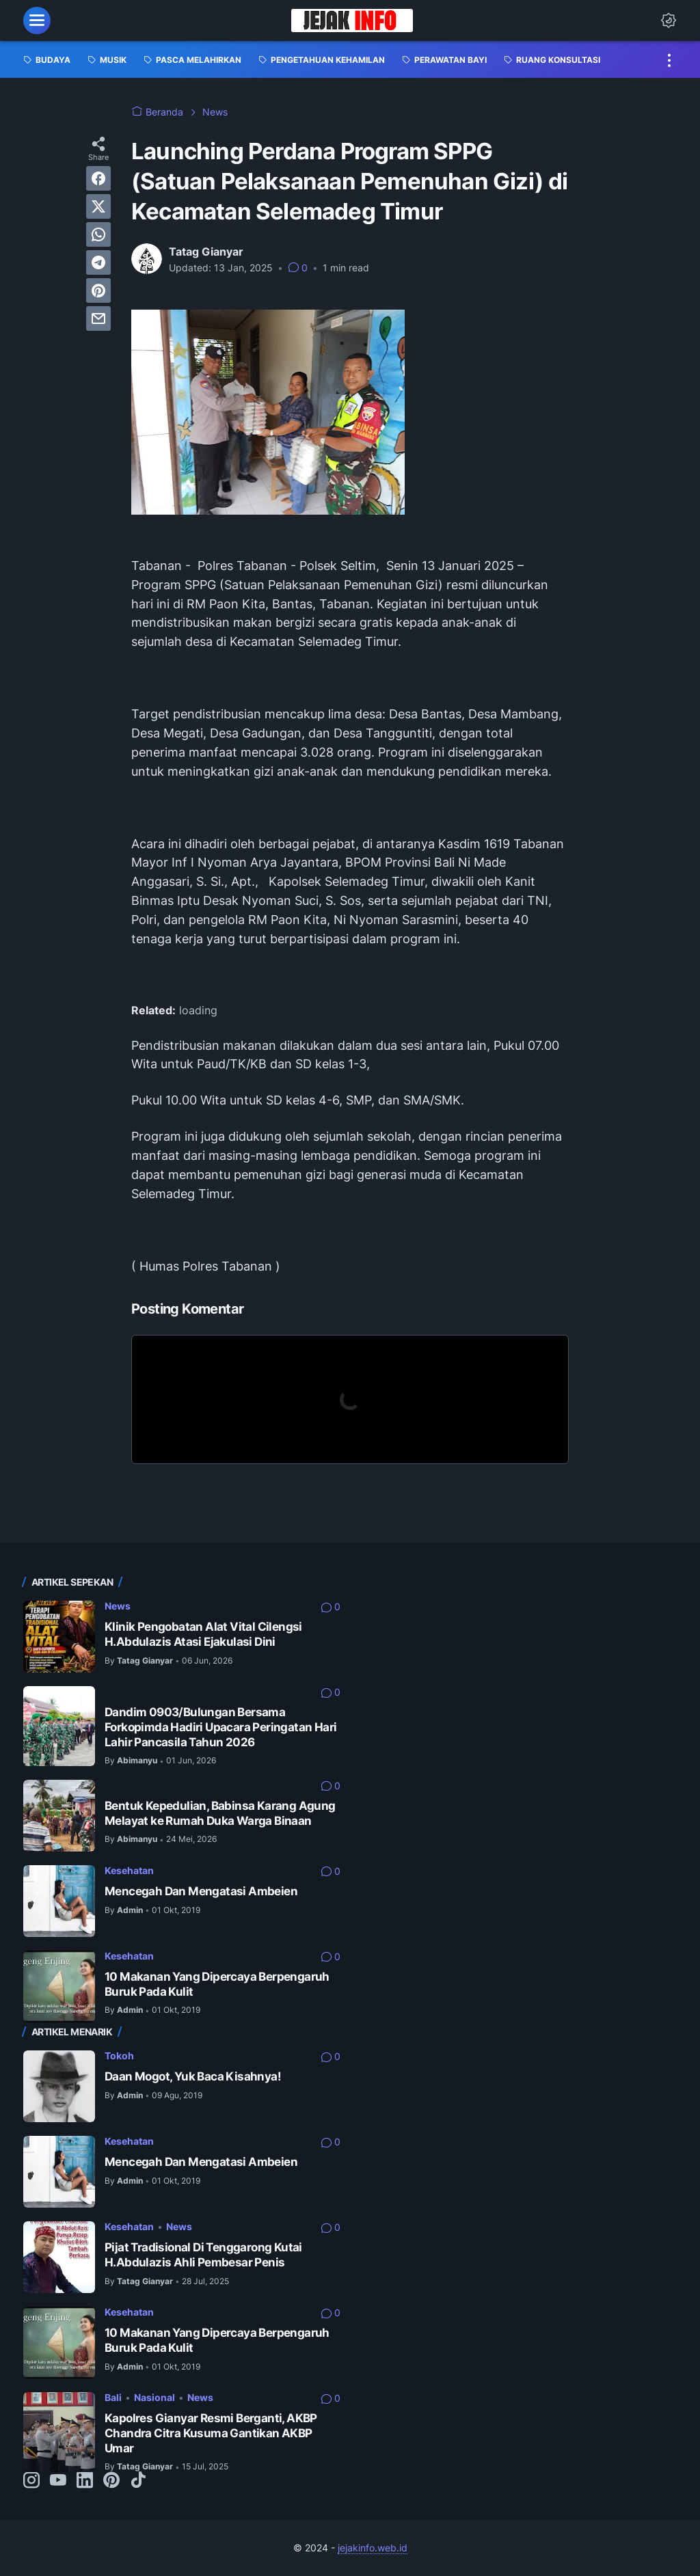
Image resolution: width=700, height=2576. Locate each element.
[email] (98, 318)
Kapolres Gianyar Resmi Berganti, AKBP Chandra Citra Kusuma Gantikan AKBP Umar (211, 2432)
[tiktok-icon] (138, 2481)
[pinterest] (98, 290)
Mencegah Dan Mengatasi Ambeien (201, 1891)
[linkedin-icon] (85, 2481)
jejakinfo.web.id (372, 2547)
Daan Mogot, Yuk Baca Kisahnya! (193, 2076)
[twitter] (98, 206)
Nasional (154, 2397)
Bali (113, 2397)
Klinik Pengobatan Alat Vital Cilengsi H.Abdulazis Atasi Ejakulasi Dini (203, 1634)
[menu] (37, 20)
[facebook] (98, 178)
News (118, 1606)
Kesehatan (129, 1870)
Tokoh (119, 2055)
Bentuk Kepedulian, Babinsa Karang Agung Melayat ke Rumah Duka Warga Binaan (220, 1813)
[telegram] (98, 262)
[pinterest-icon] (111, 2481)
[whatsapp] (98, 234)
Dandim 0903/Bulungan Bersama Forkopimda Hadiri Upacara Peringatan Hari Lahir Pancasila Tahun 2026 (220, 1726)
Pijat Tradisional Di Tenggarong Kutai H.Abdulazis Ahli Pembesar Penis (203, 2254)
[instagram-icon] (31, 2481)
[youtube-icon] (58, 2481)
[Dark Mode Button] (668, 20)
